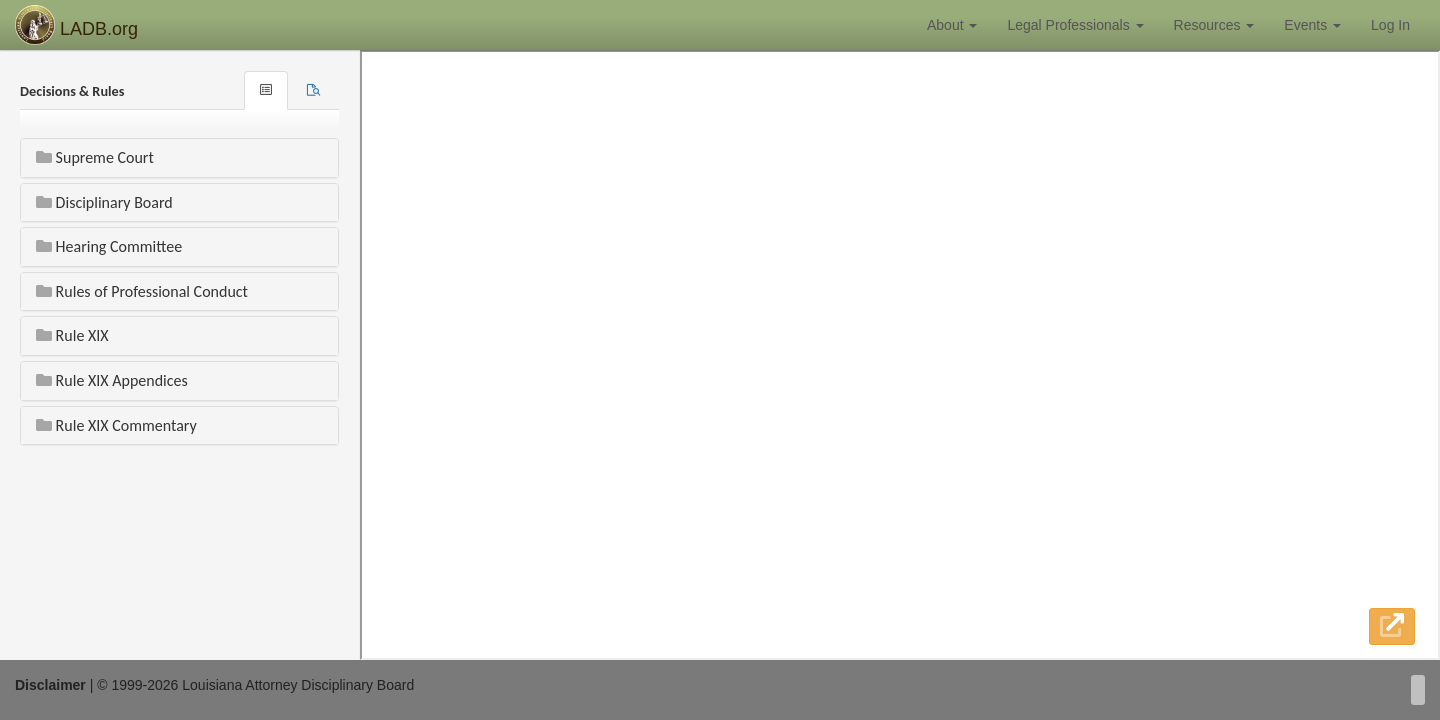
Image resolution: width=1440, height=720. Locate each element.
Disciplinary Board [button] (104, 202)
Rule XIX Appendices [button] (112, 380)
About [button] (952, 25)
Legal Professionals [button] (1075, 25)
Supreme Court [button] (95, 157)
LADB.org (76, 25)
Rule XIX (72, 335)
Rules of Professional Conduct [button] (142, 291)
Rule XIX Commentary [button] (116, 425)
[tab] (313, 90)
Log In (1390, 25)
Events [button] (1312, 25)
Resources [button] (1214, 25)
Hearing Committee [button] (109, 246)
